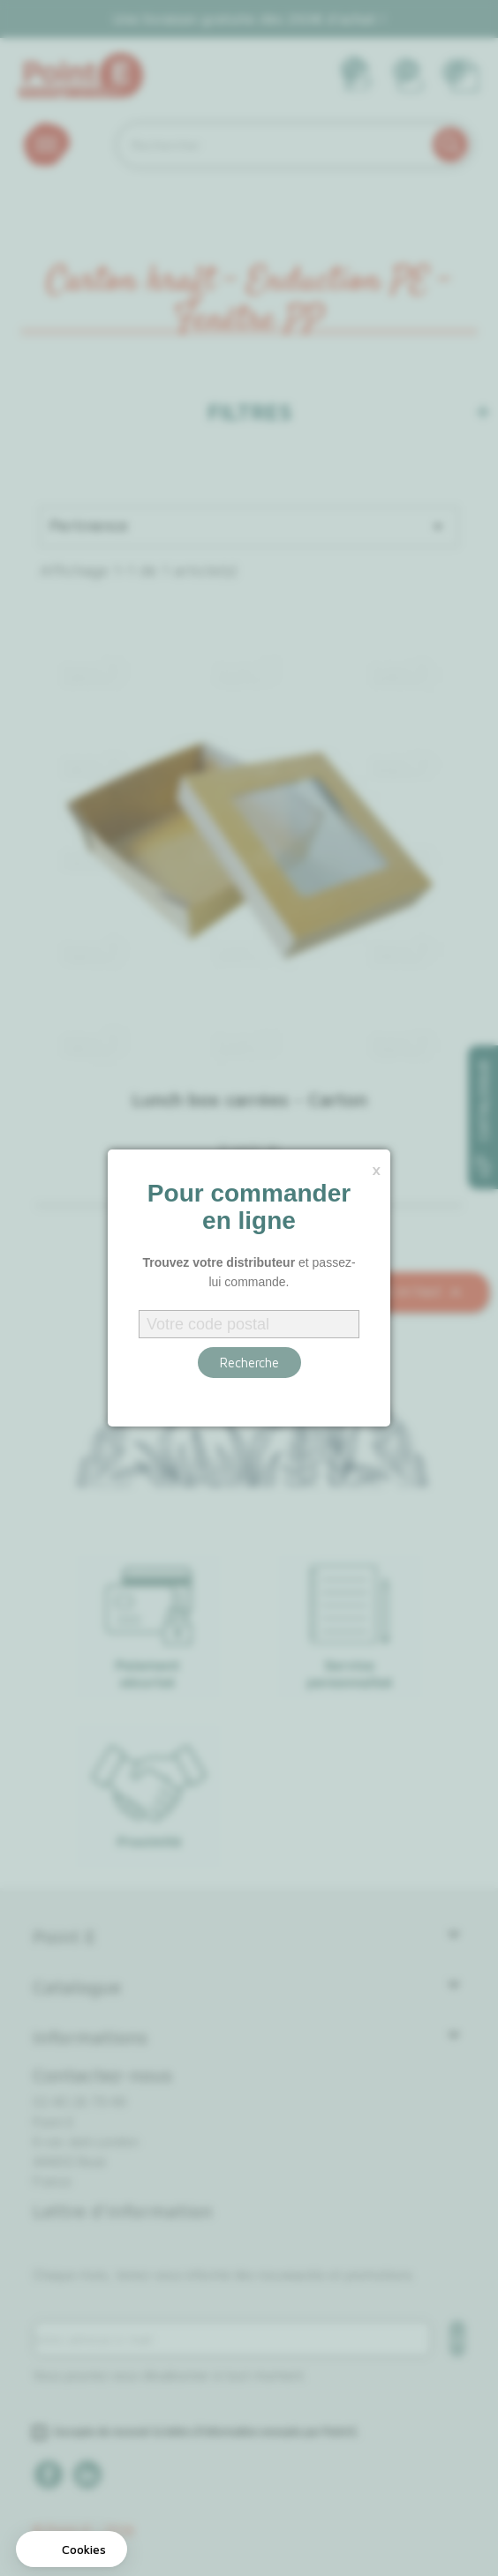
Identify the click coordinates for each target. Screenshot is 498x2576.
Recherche (249, 1362)
